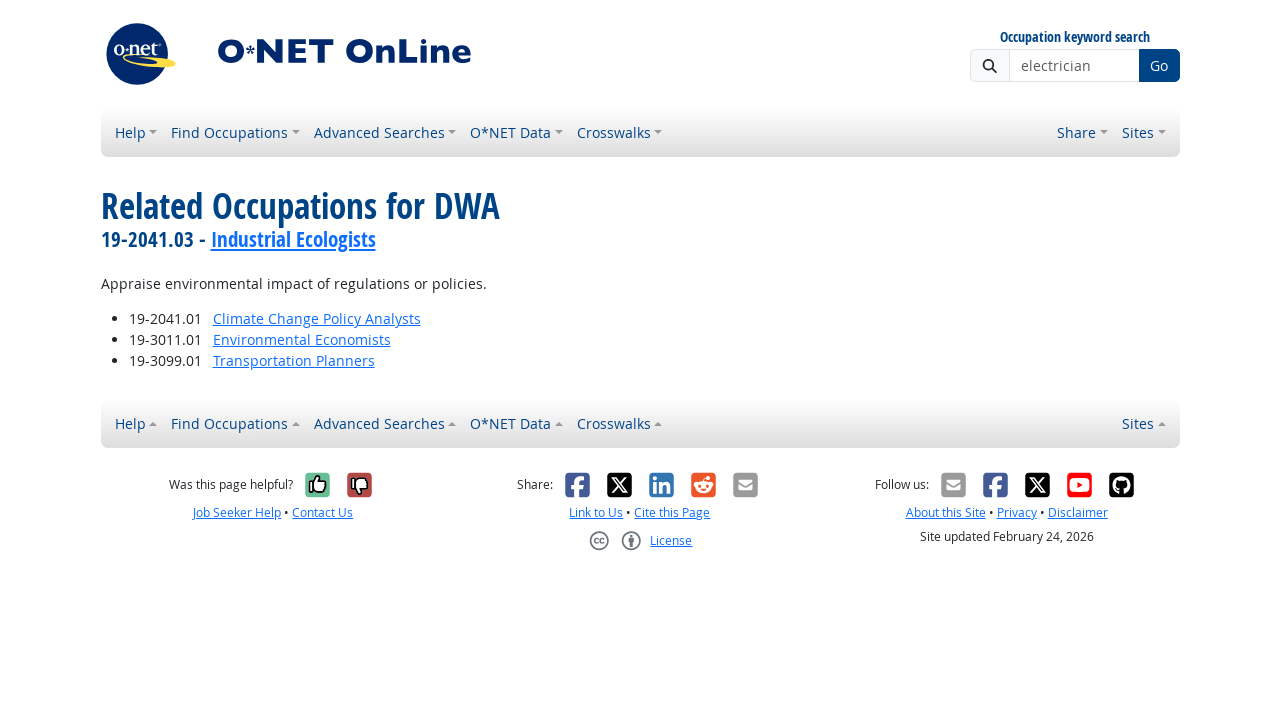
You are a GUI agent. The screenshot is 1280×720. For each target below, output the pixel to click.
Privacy (1017, 512)
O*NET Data (510, 132)
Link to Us (596, 512)
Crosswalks (614, 132)
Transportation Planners (294, 360)
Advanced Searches (379, 132)
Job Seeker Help (237, 512)
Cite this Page (672, 512)
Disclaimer (1078, 512)
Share (1076, 132)
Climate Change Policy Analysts (317, 318)
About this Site (946, 512)
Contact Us (322, 512)
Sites (1138, 132)
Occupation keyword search (1075, 37)
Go (1159, 65)
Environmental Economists (302, 339)
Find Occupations (229, 132)
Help (130, 132)
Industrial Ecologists (293, 239)
